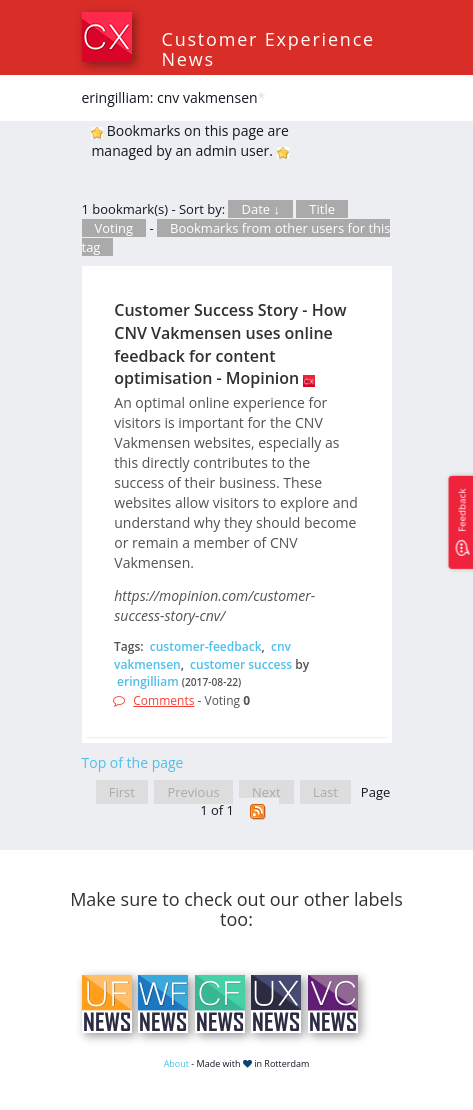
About (176, 1063)
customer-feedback (206, 646)
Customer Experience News (269, 49)
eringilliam (148, 681)
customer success (241, 664)
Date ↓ (260, 209)
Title (322, 209)
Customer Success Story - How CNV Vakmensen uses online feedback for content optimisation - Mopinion (230, 344)
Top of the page (133, 762)
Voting (114, 228)
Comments (163, 700)
